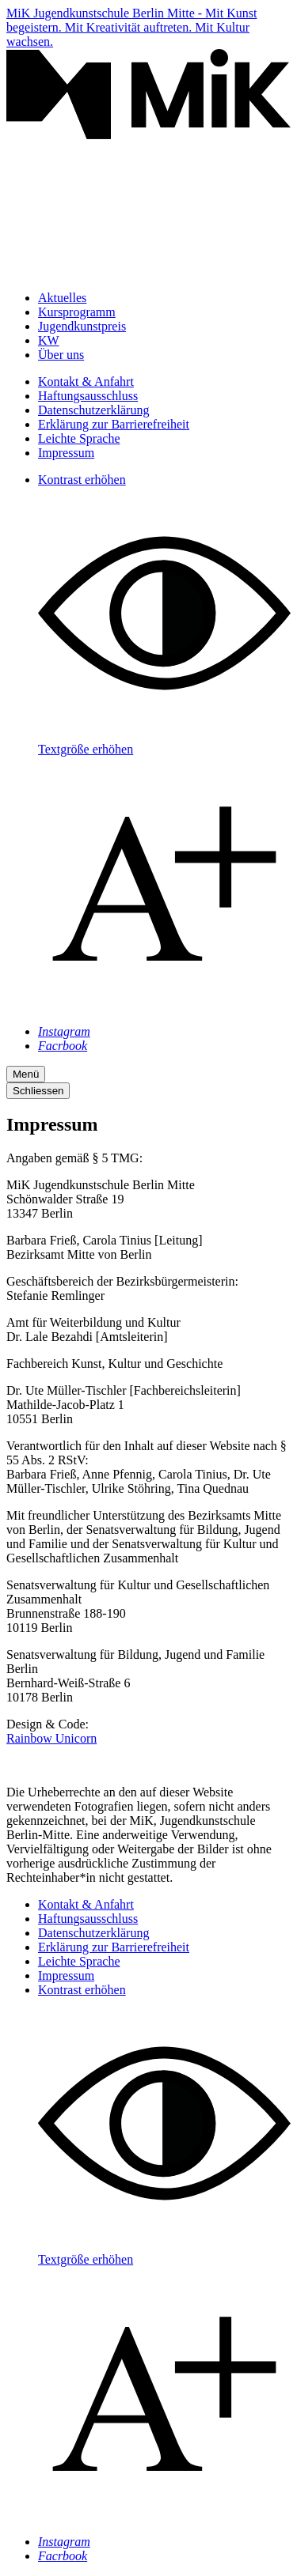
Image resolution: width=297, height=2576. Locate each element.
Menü (26, 1074)
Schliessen (38, 1091)
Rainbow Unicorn (51, 1738)
